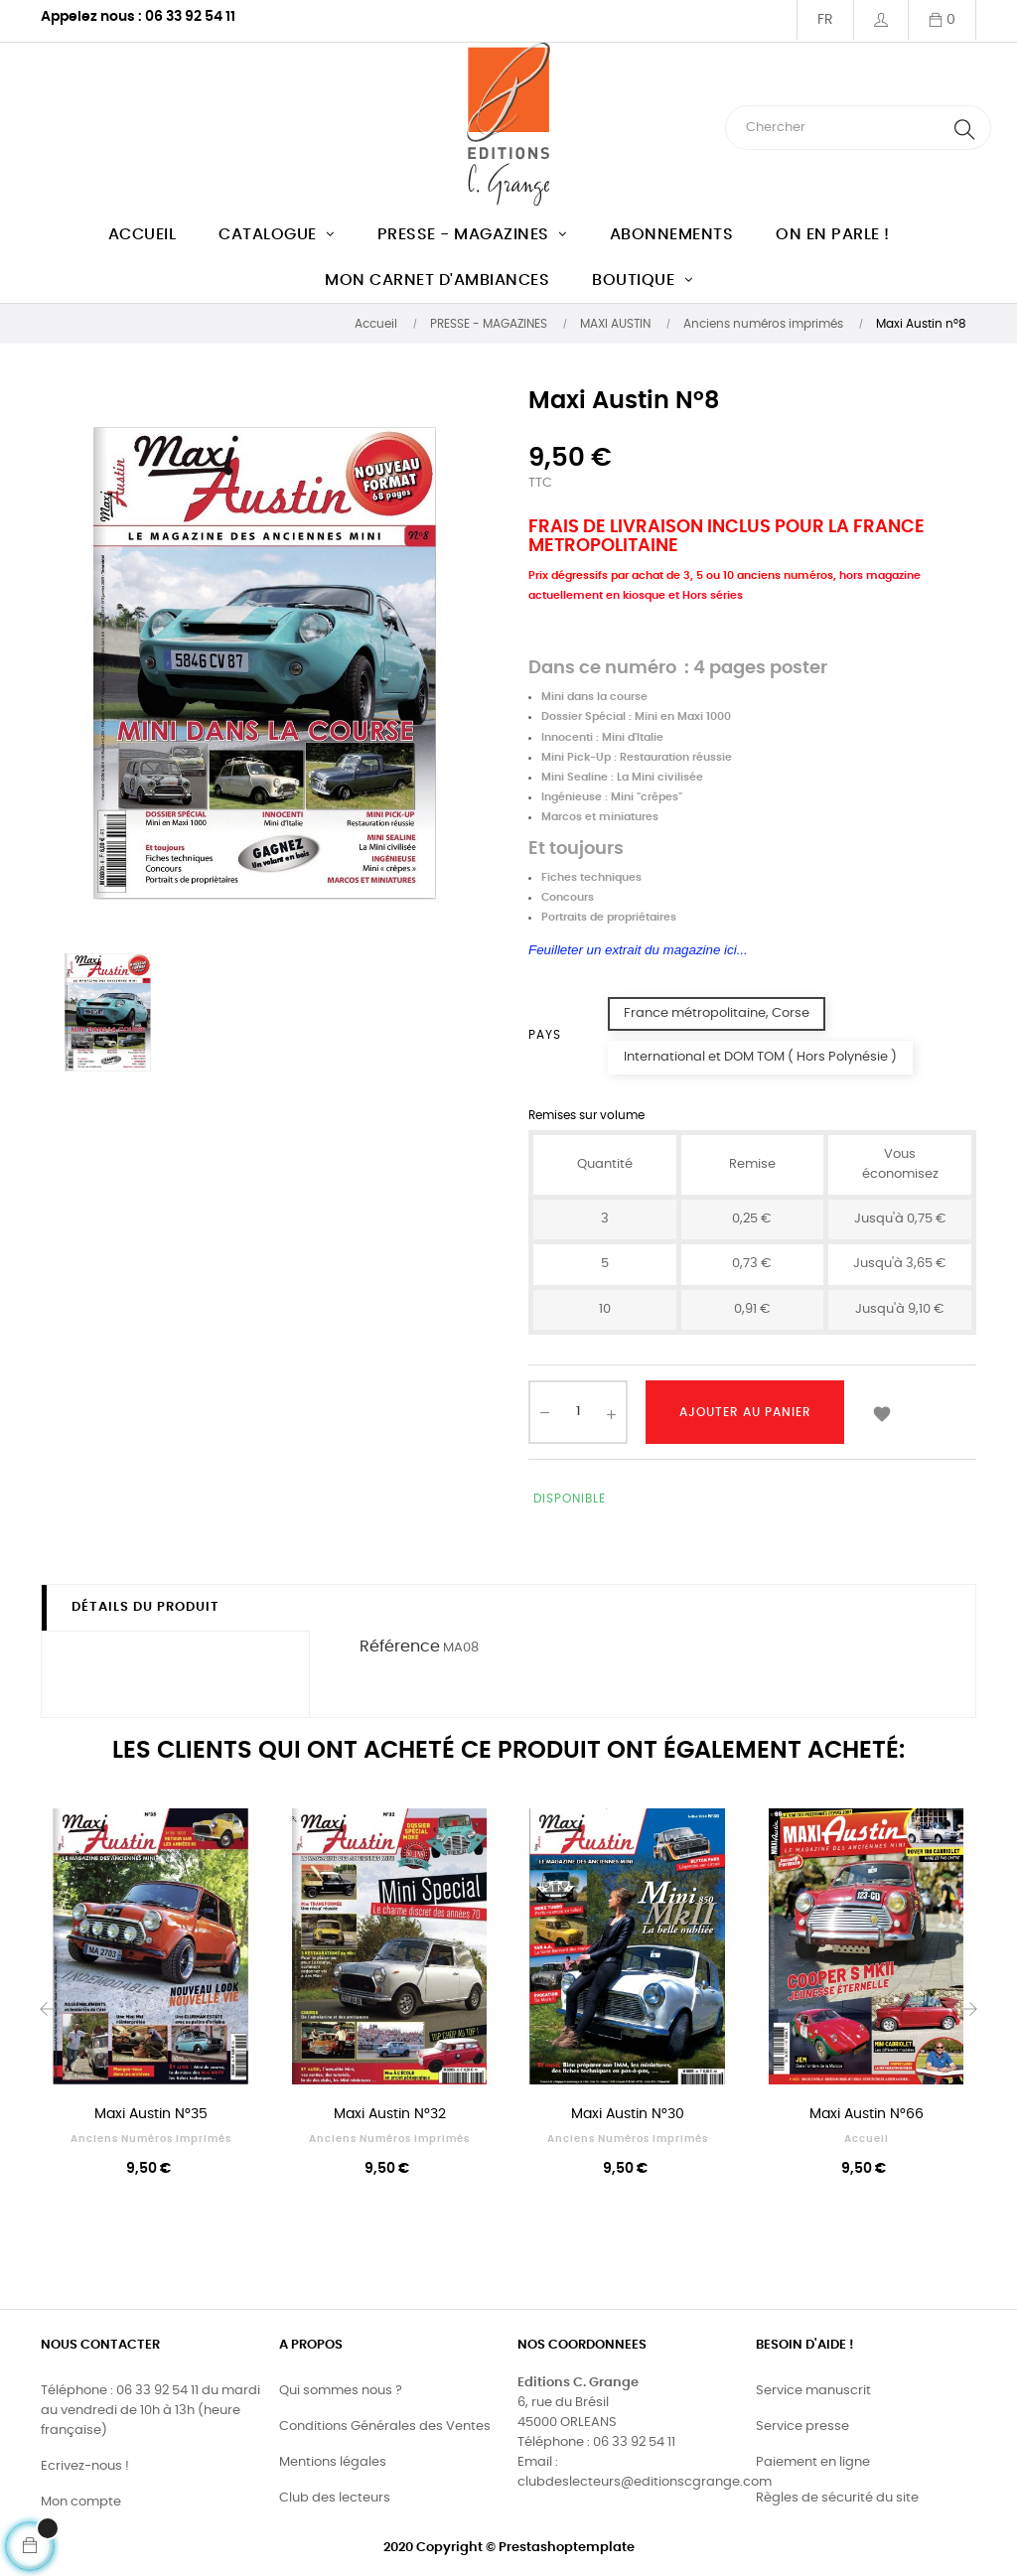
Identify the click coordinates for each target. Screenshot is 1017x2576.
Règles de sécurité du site (837, 2498)
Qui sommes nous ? (340, 2390)
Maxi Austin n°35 (151, 2114)
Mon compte (81, 2502)
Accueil (866, 2139)
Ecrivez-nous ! (85, 2466)
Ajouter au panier (745, 1412)
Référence (400, 1646)
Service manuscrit (813, 2390)
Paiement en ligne (813, 2462)
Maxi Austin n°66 (866, 2114)
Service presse (802, 2426)
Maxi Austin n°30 (627, 2114)
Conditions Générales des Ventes (385, 2426)
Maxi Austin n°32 (390, 2114)
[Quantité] (578, 1412)
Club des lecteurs (334, 2498)
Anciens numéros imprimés (151, 2139)
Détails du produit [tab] (145, 1607)
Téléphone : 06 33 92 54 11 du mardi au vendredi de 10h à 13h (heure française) (150, 2410)
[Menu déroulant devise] (825, 20)
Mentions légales (332, 2462)
